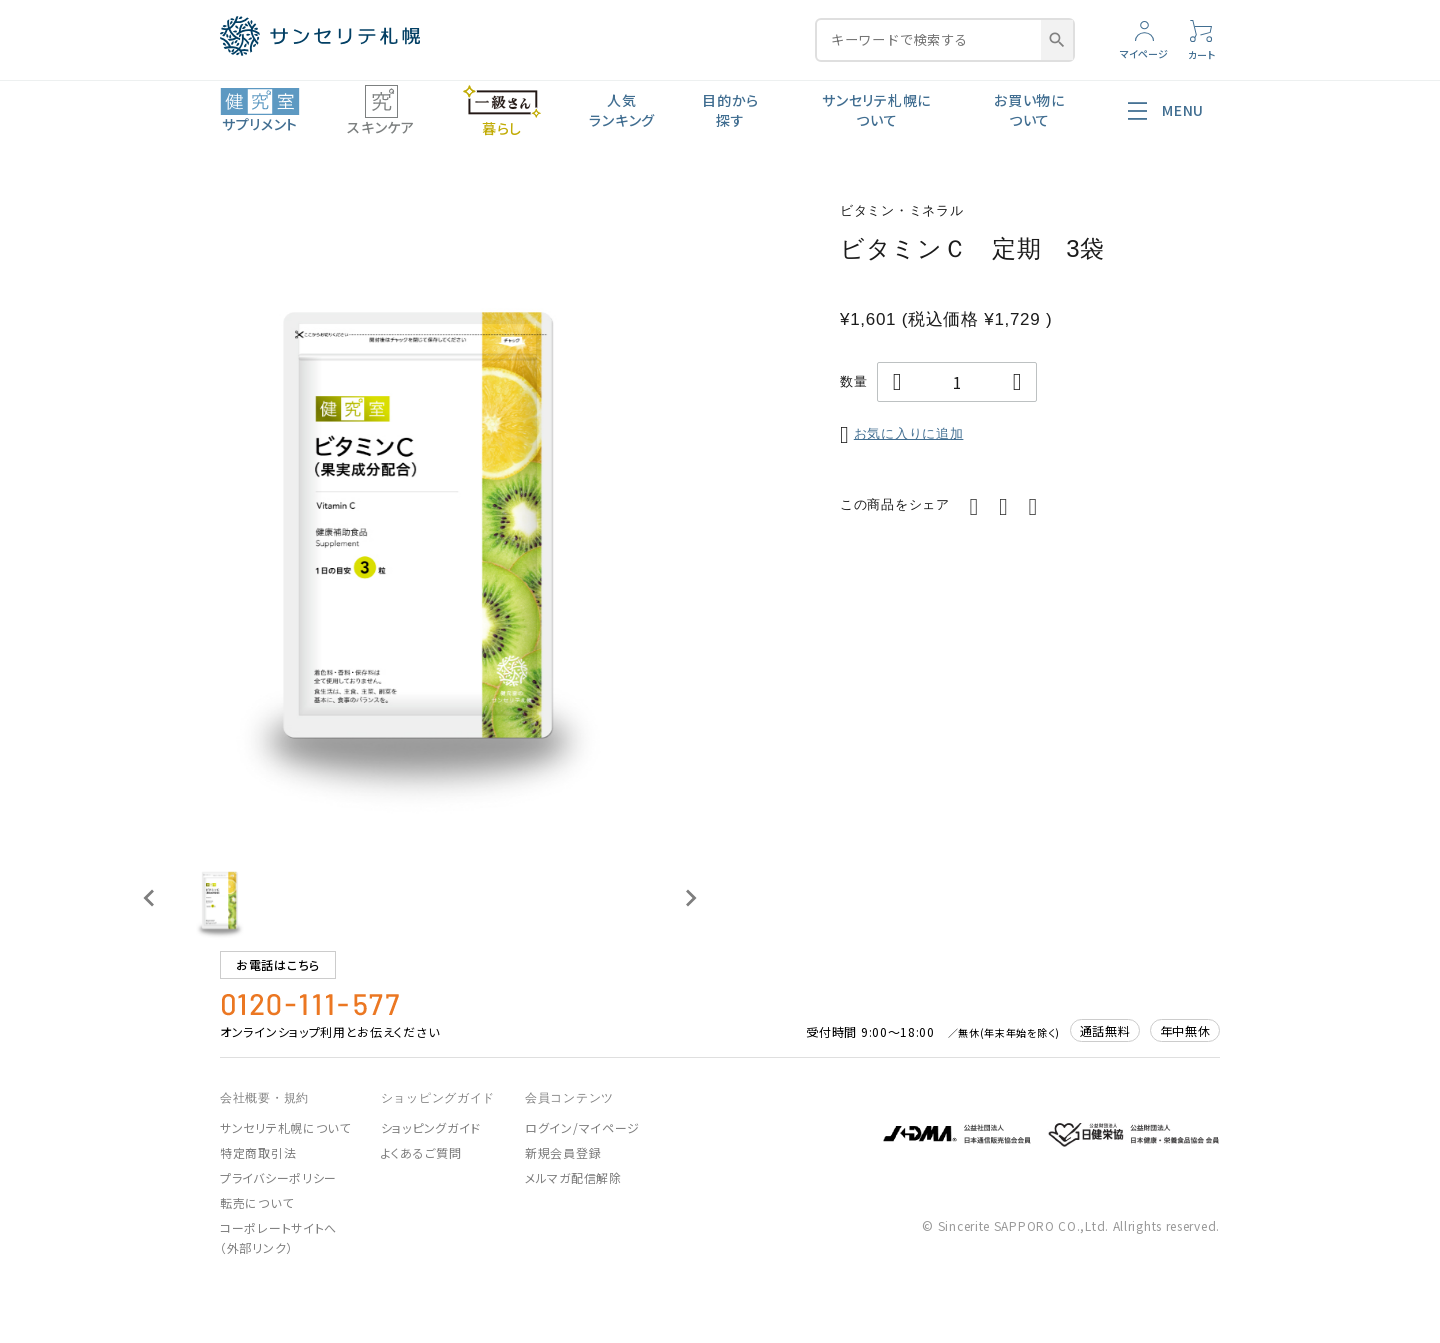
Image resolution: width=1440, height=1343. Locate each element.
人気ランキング (622, 110)
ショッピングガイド (431, 1127)
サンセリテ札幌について (876, 110)
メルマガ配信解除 (573, 1177)
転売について (256, 1202)
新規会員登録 (563, 1152)
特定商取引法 (258, 1152)
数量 (853, 381)
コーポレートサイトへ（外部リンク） (278, 1237)
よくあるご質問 (421, 1152)
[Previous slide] (150, 898)
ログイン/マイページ (582, 1127)
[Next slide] (690, 898)
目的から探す (730, 110)
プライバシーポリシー (278, 1177)
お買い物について (1029, 110)
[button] (220, 898)
